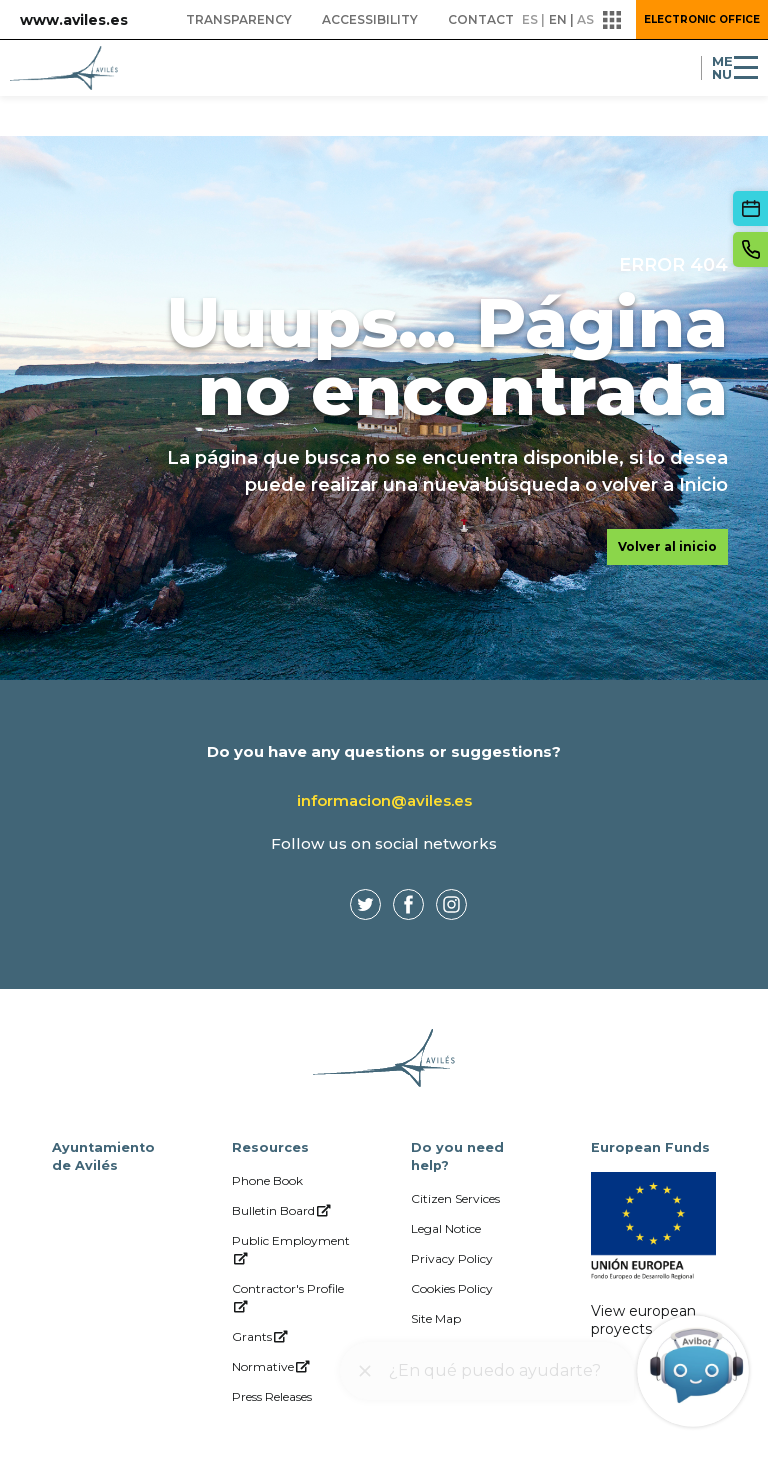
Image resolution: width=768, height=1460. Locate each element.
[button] (613, 20)
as (585, 19)
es (530, 19)
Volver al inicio (667, 546)
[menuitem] (239, 20)
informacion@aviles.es (384, 800)
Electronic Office (702, 19)
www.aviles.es (74, 20)
